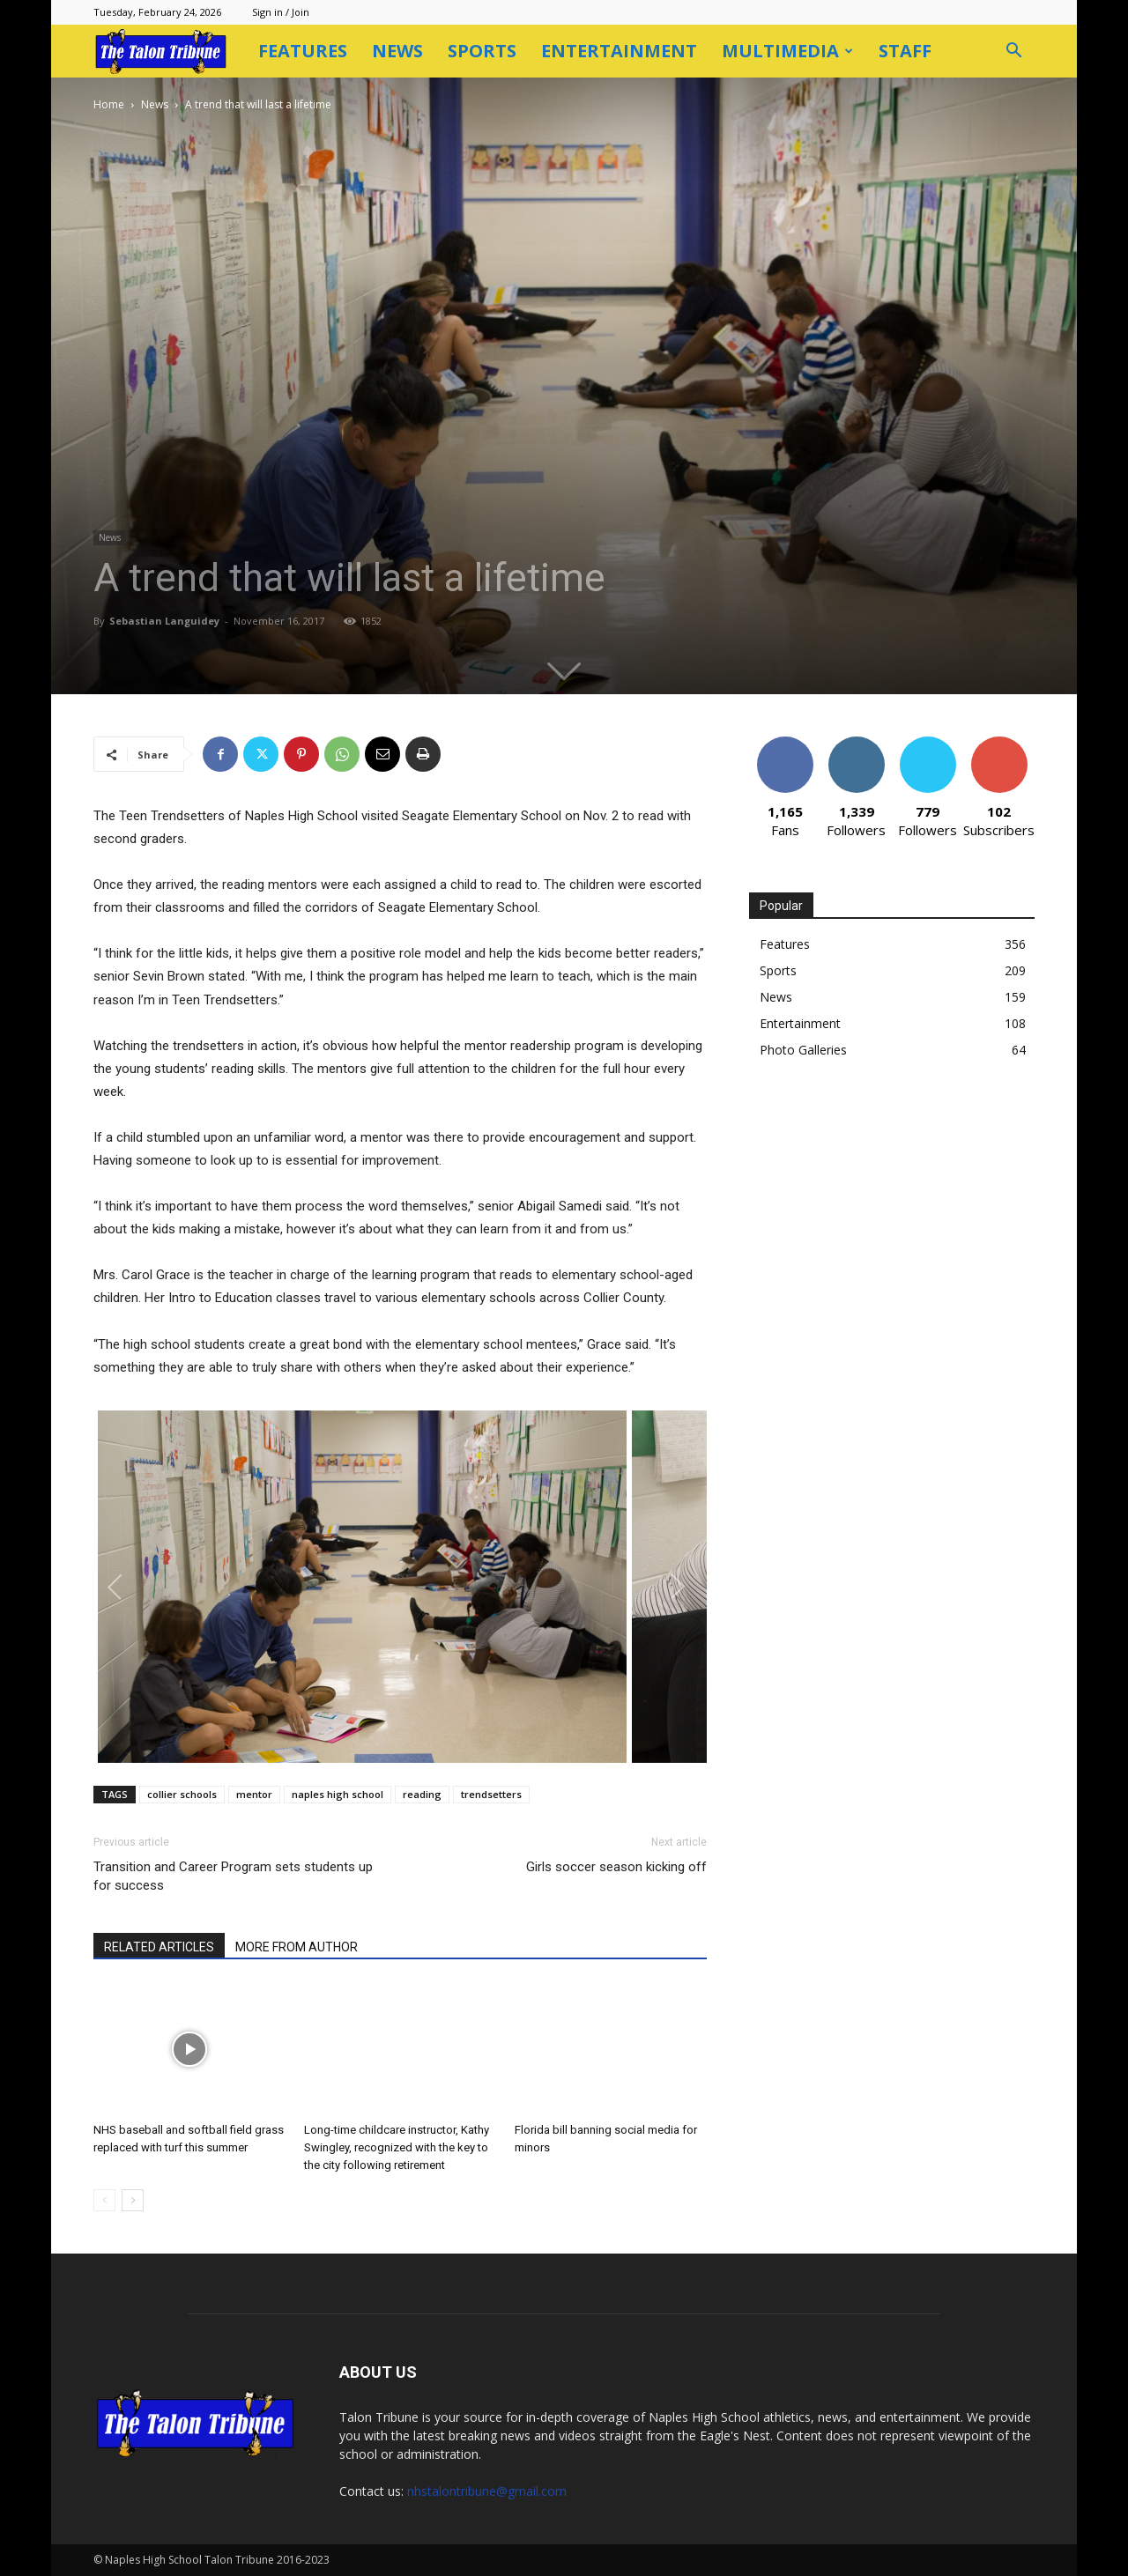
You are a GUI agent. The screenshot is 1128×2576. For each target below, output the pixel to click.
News (397, 51)
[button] (1013, 52)
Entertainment (619, 51)
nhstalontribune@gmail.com (487, 2491)
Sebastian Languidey (164, 620)
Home (108, 104)
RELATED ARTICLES (159, 1947)
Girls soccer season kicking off (616, 1867)
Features (302, 51)
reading (422, 1794)
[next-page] (133, 2200)
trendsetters (491, 1794)
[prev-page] (104, 2200)
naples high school (337, 1794)
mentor (254, 1794)
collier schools (182, 1794)
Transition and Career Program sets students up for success (233, 1876)
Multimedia (787, 51)
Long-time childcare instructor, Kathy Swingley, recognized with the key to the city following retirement (396, 2147)
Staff (905, 51)
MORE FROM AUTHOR (296, 1947)
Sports (482, 51)
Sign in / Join (280, 12)
